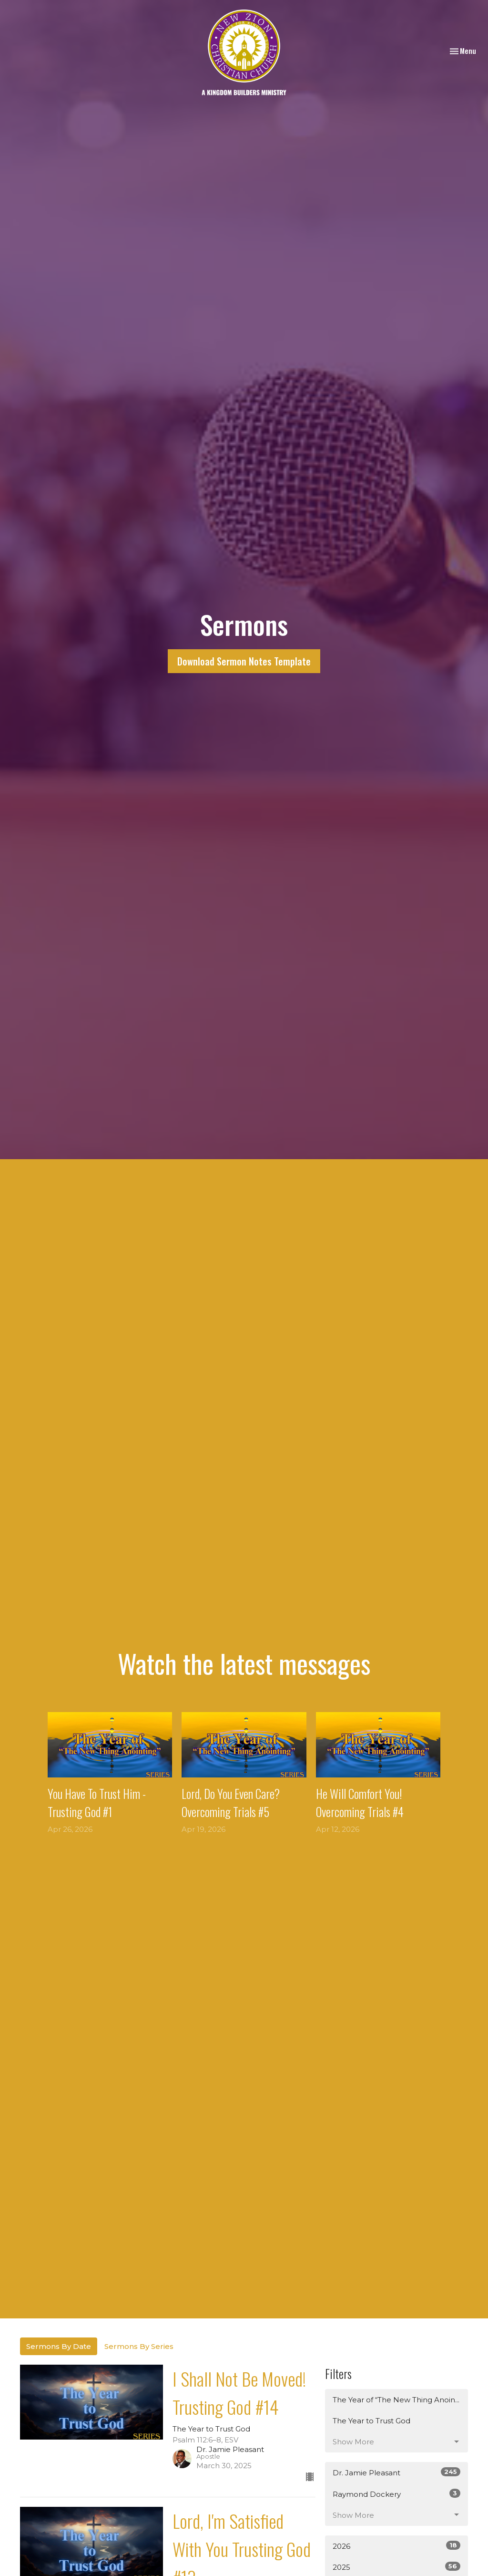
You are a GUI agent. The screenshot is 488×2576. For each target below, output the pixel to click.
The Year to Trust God (371, 2420)
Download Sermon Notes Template (244, 661)
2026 (396, 2546)
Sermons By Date (58, 2346)
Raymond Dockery (396, 2494)
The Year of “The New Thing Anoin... (396, 2399)
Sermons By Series (138, 2346)
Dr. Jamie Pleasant (396, 2472)
